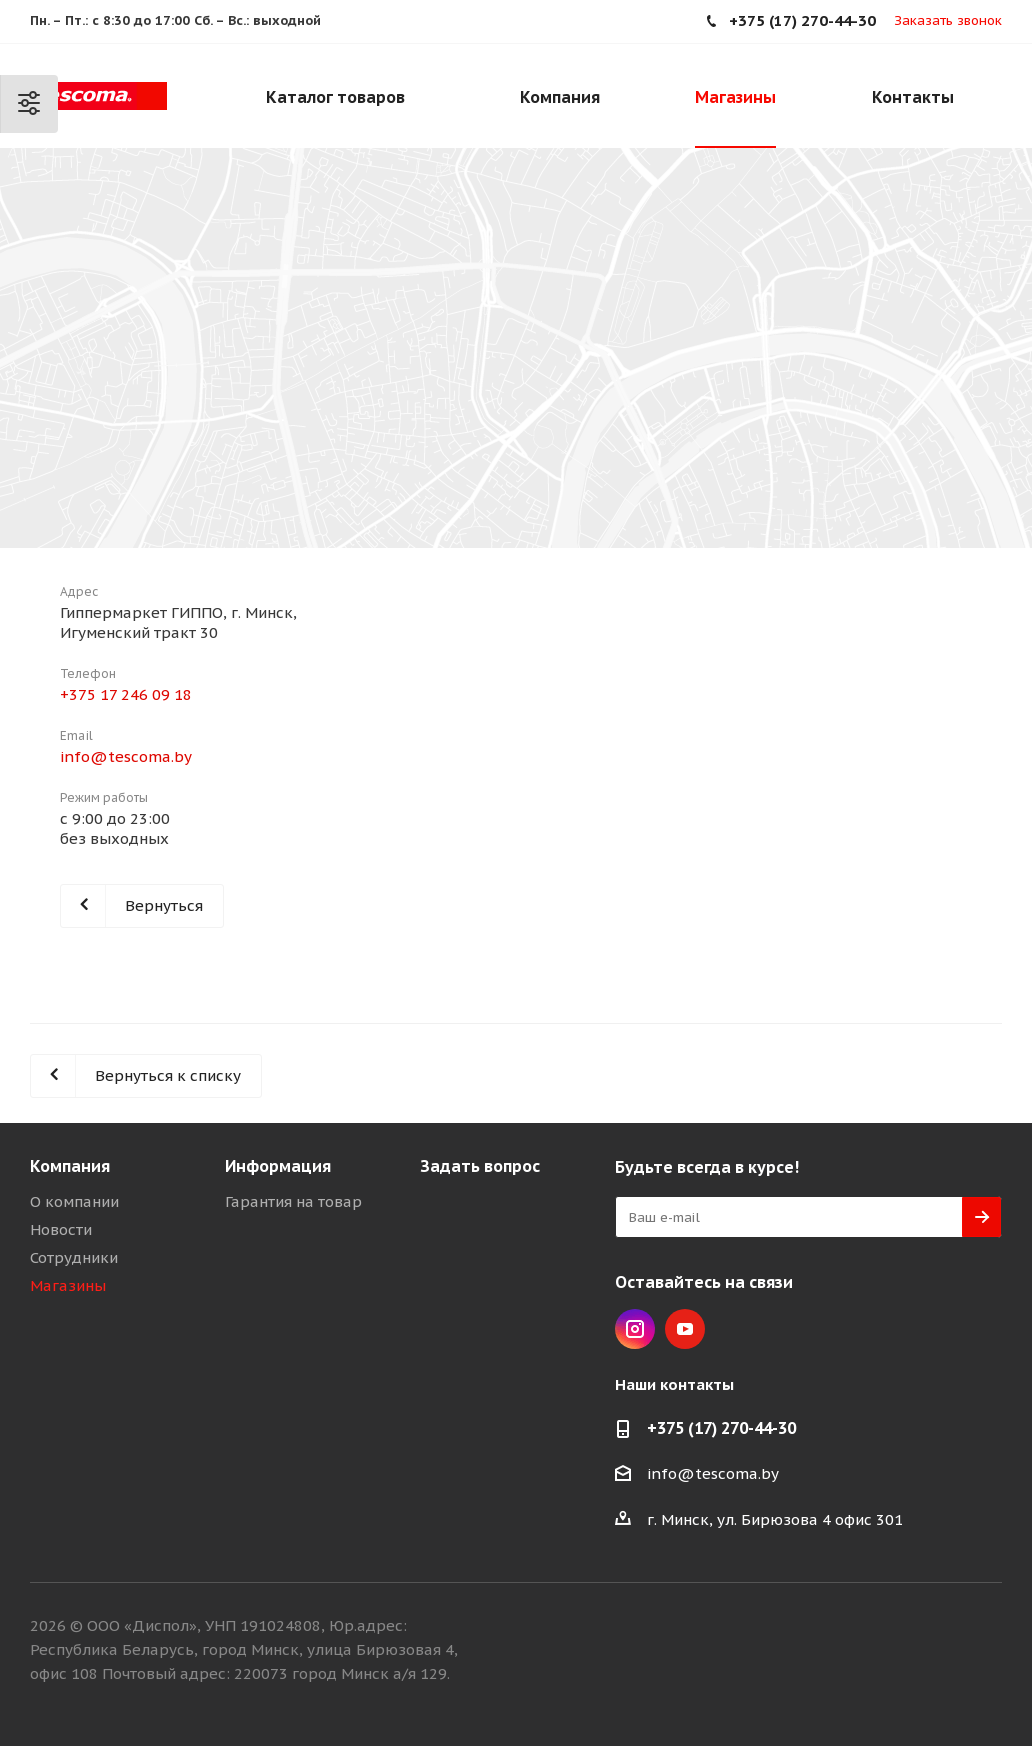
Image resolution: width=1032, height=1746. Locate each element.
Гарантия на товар (293, 1201)
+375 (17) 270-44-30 (721, 1428)
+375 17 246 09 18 (126, 694)
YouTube (685, 1329)
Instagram (635, 1329)
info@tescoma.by (126, 756)
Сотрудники (74, 1257)
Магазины (68, 1285)
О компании (74, 1201)
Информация (278, 1166)
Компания (70, 1166)
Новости (61, 1229)
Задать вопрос (480, 1166)
